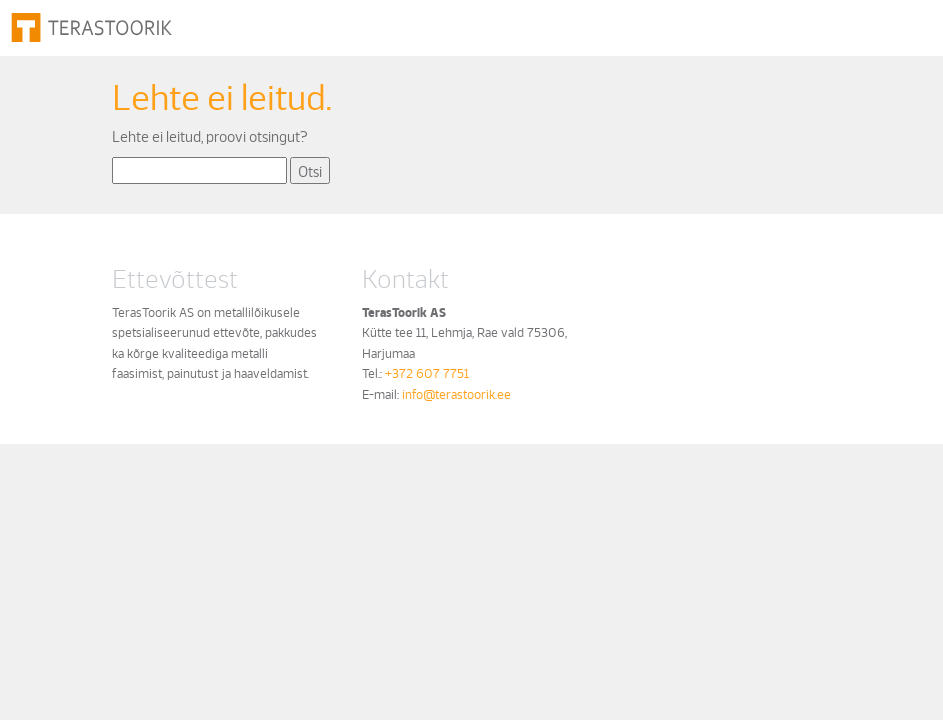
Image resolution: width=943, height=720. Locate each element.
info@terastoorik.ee (456, 393)
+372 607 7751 (427, 372)
